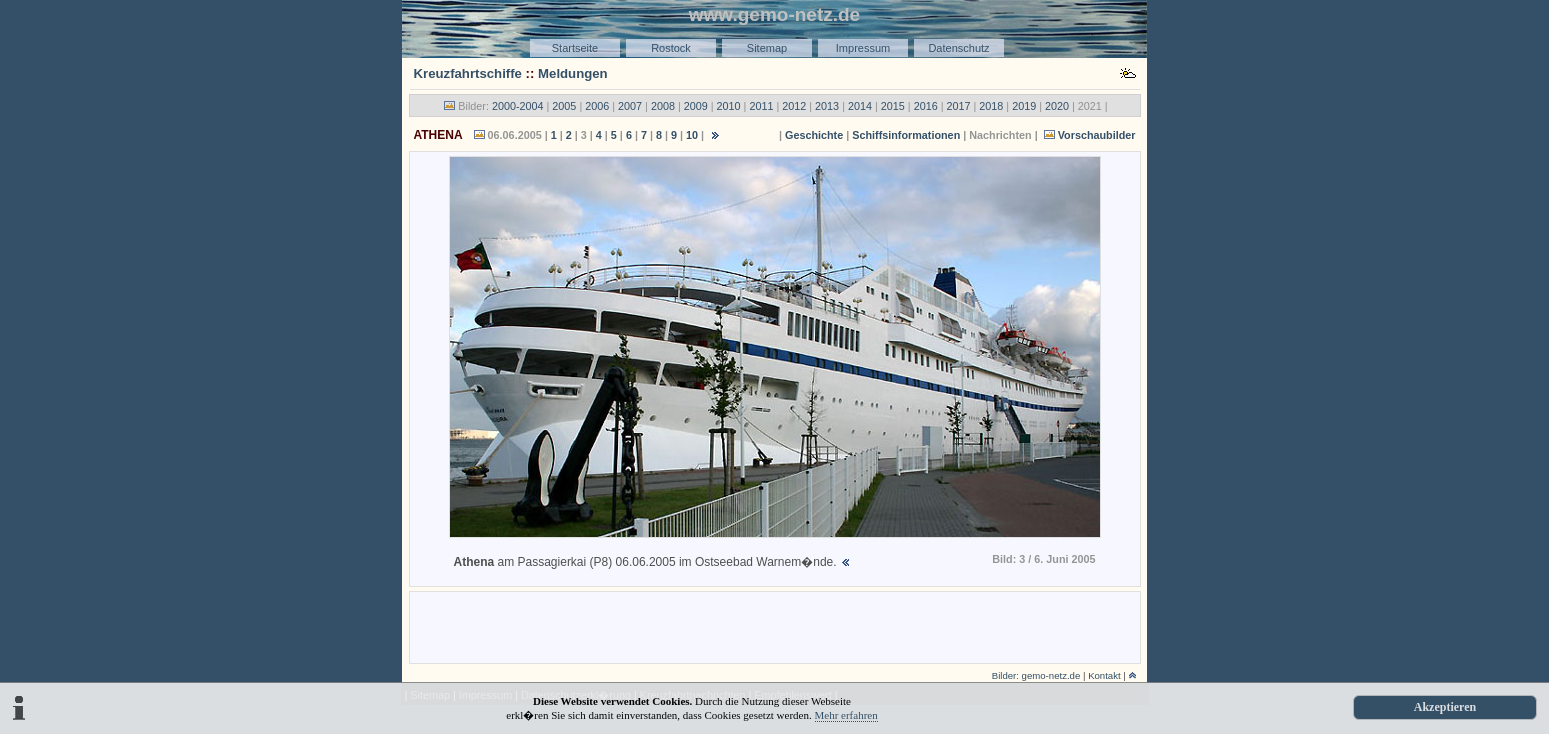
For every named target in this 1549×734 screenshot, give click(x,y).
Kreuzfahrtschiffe (468, 73)
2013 (827, 106)
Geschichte (814, 135)
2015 (893, 106)
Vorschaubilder (1097, 135)
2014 (860, 106)
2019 (1024, 106)
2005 (564, 106)
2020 (1057, 106)
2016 (926, 106)
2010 (729, 106)
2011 (761, 106)
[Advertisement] (775, 626)
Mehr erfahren (846, 715)
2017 (958, 106)
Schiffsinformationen (906, 135)
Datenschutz (958, 48)
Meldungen (573, 73)
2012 (794, 106)
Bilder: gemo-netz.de (1036, 675)
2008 (663, 106)
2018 (991, 106)
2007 (630, 106)
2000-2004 (518, 106)
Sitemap (767, 48)
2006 (597, 106)
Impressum (863, 48)
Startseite (575, 48)
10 (692, 135)
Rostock (671, 48)
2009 (696, 106)
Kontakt (1104, 675)
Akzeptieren (1445, 707)
